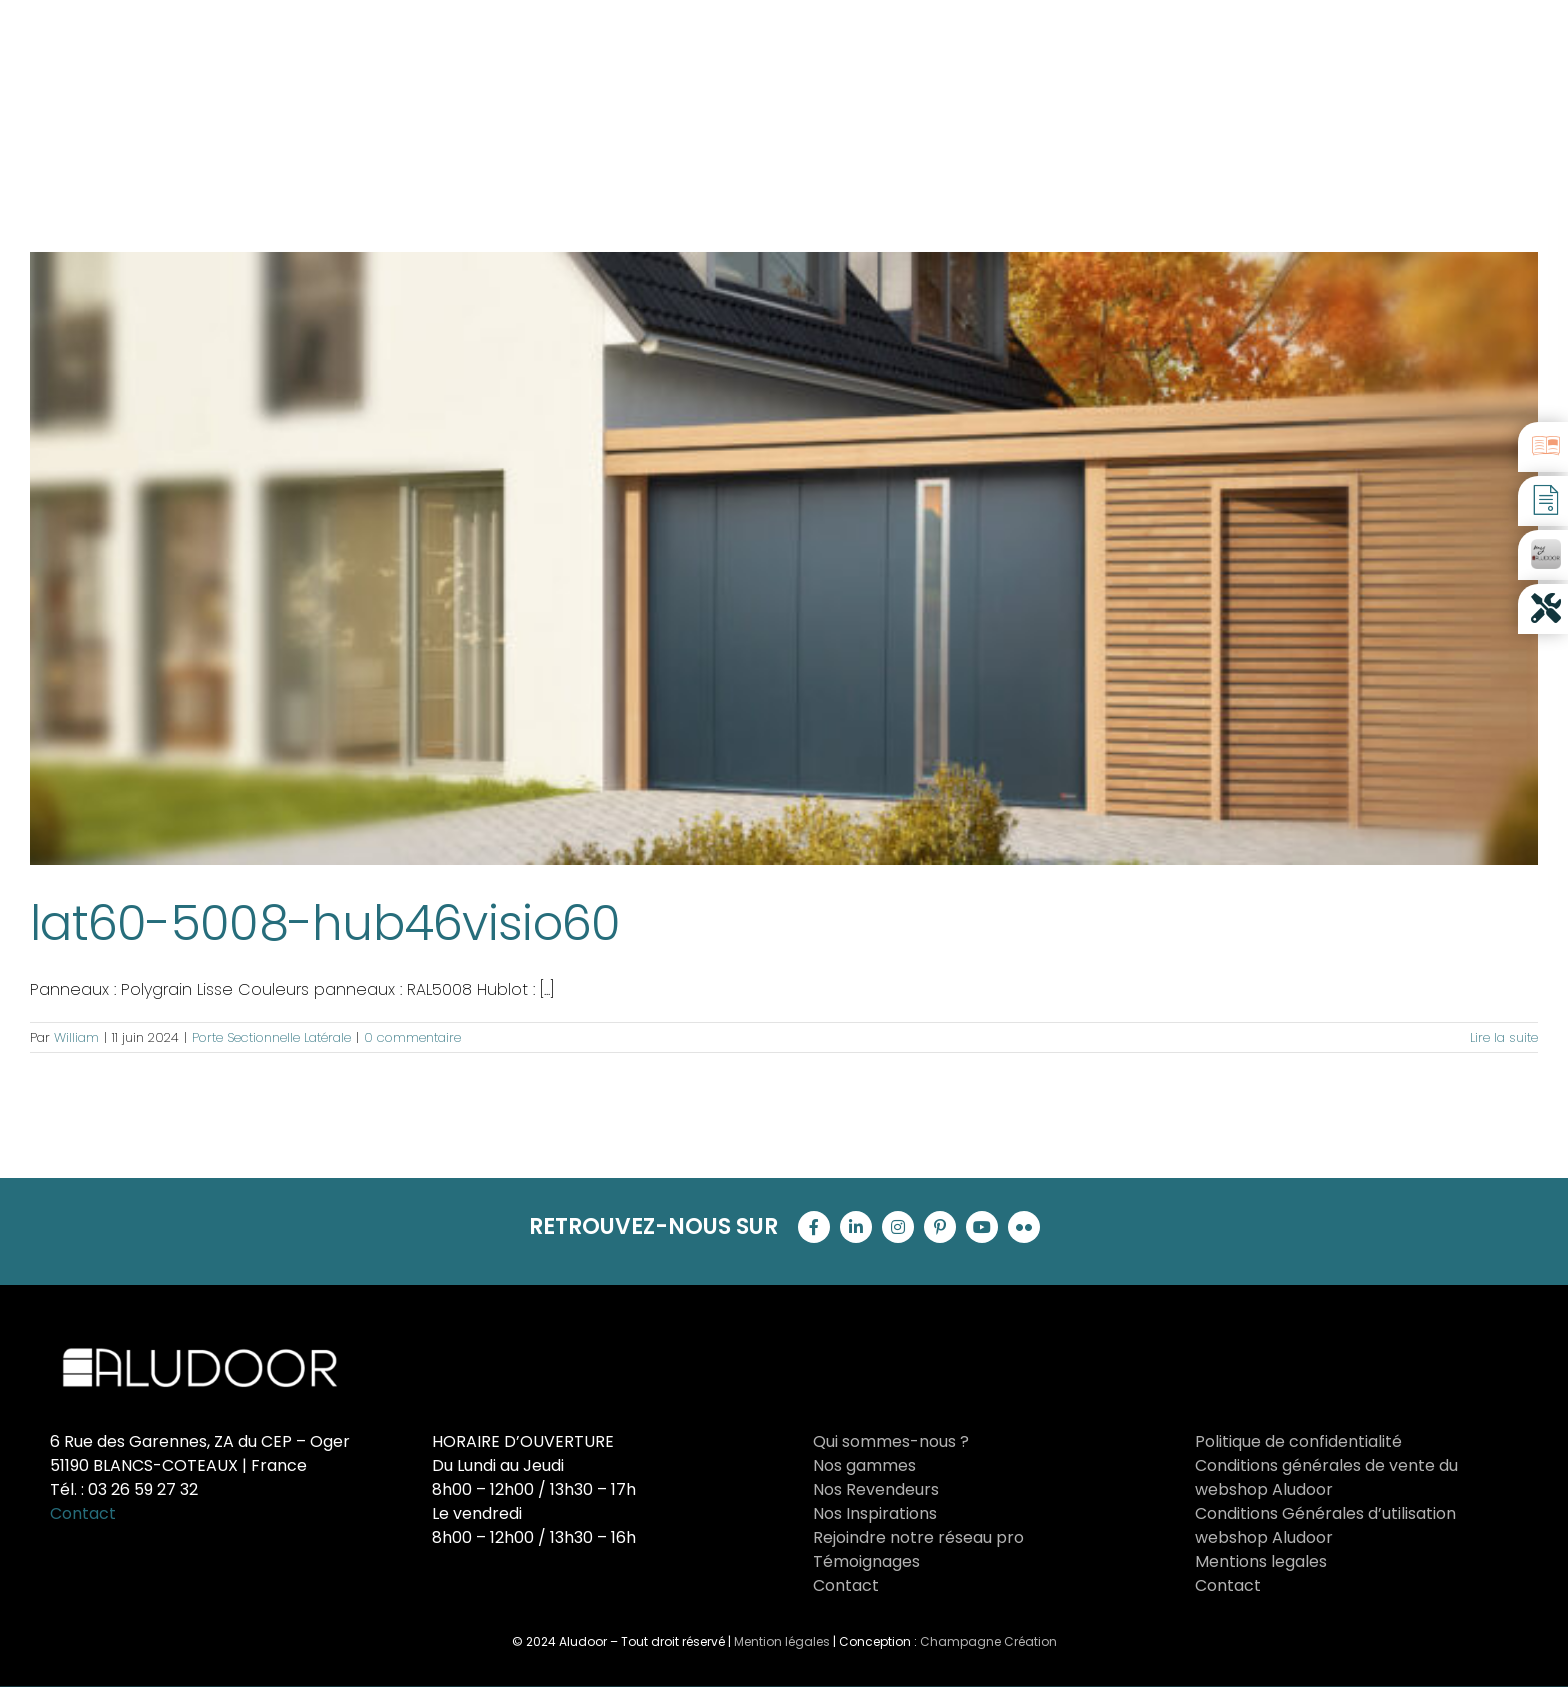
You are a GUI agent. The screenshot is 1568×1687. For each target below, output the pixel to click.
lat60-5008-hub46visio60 (325, 923)
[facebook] (814, 1227)
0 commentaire (412, 1037)
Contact (83, 1513)
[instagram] (898, 1227)
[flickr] (1024, 1227)
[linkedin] (856, 1227)
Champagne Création (988, 1641)
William (76, 1037)
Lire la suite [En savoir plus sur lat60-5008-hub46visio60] (1504, 1037)
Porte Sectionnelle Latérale (271, 1037)
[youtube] (982, 1227)
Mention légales (782, 1641)
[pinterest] (940, 1227)
